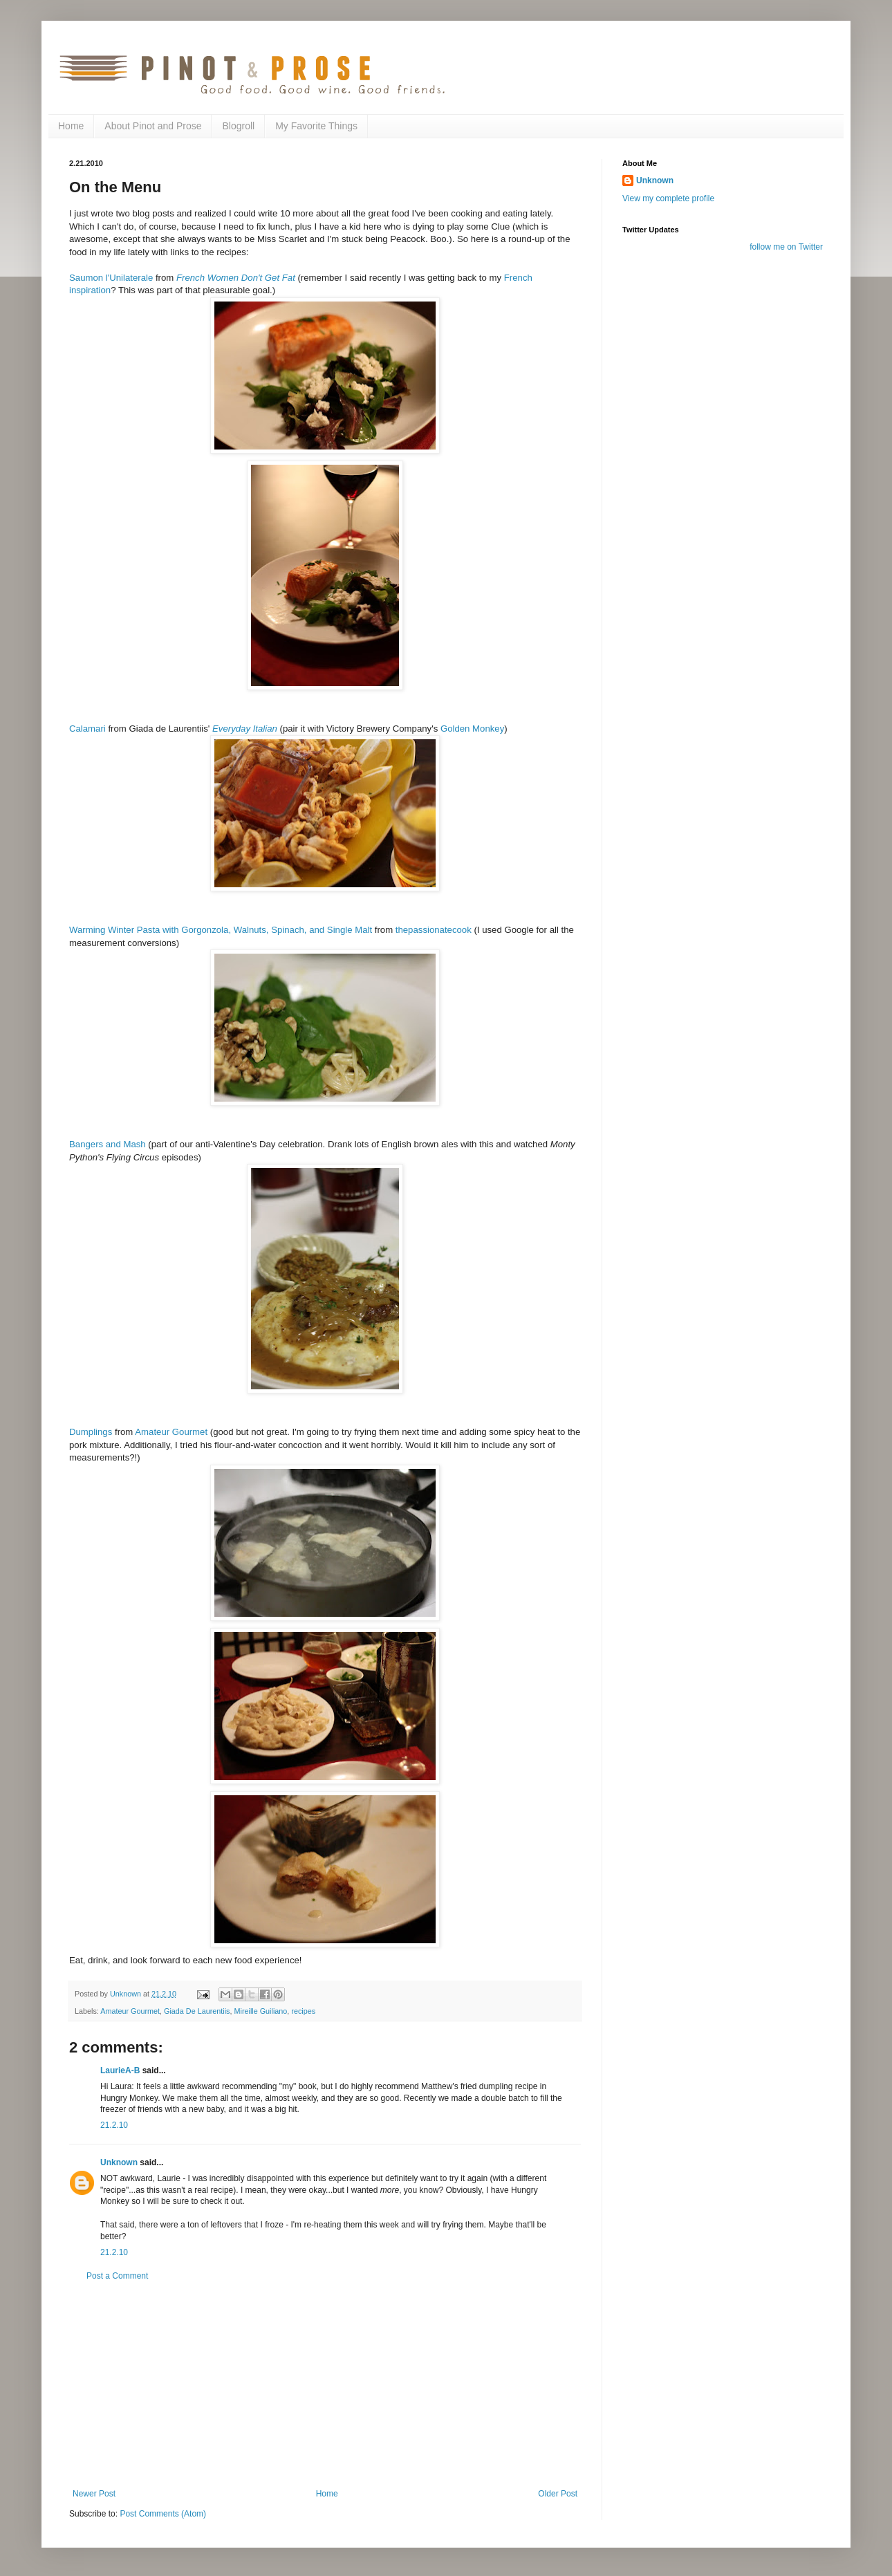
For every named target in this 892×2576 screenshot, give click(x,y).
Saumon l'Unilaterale (111, 277)
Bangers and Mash (107, 1144)
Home (71, 125)
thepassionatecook (434, 930)
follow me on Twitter (786, 247)
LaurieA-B (120, 2070)
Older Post (557, 2494)
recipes (303, 2011)
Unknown (119, 2162)
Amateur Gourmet (171, 1432)
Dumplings (90, 1432)
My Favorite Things (316, 125)
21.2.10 (114, 2125)
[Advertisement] (325, 2385)
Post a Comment (117, 2276)
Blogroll (238, 125)
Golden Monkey (472, 728)
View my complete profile (668, 198)
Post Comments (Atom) (163, 2514)
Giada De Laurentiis (197, 2011)
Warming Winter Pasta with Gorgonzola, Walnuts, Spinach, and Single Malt (220, 930)
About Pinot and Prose (152, 125)
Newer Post (94, 2494)
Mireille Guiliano (260, 2011)
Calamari (87, 728)
